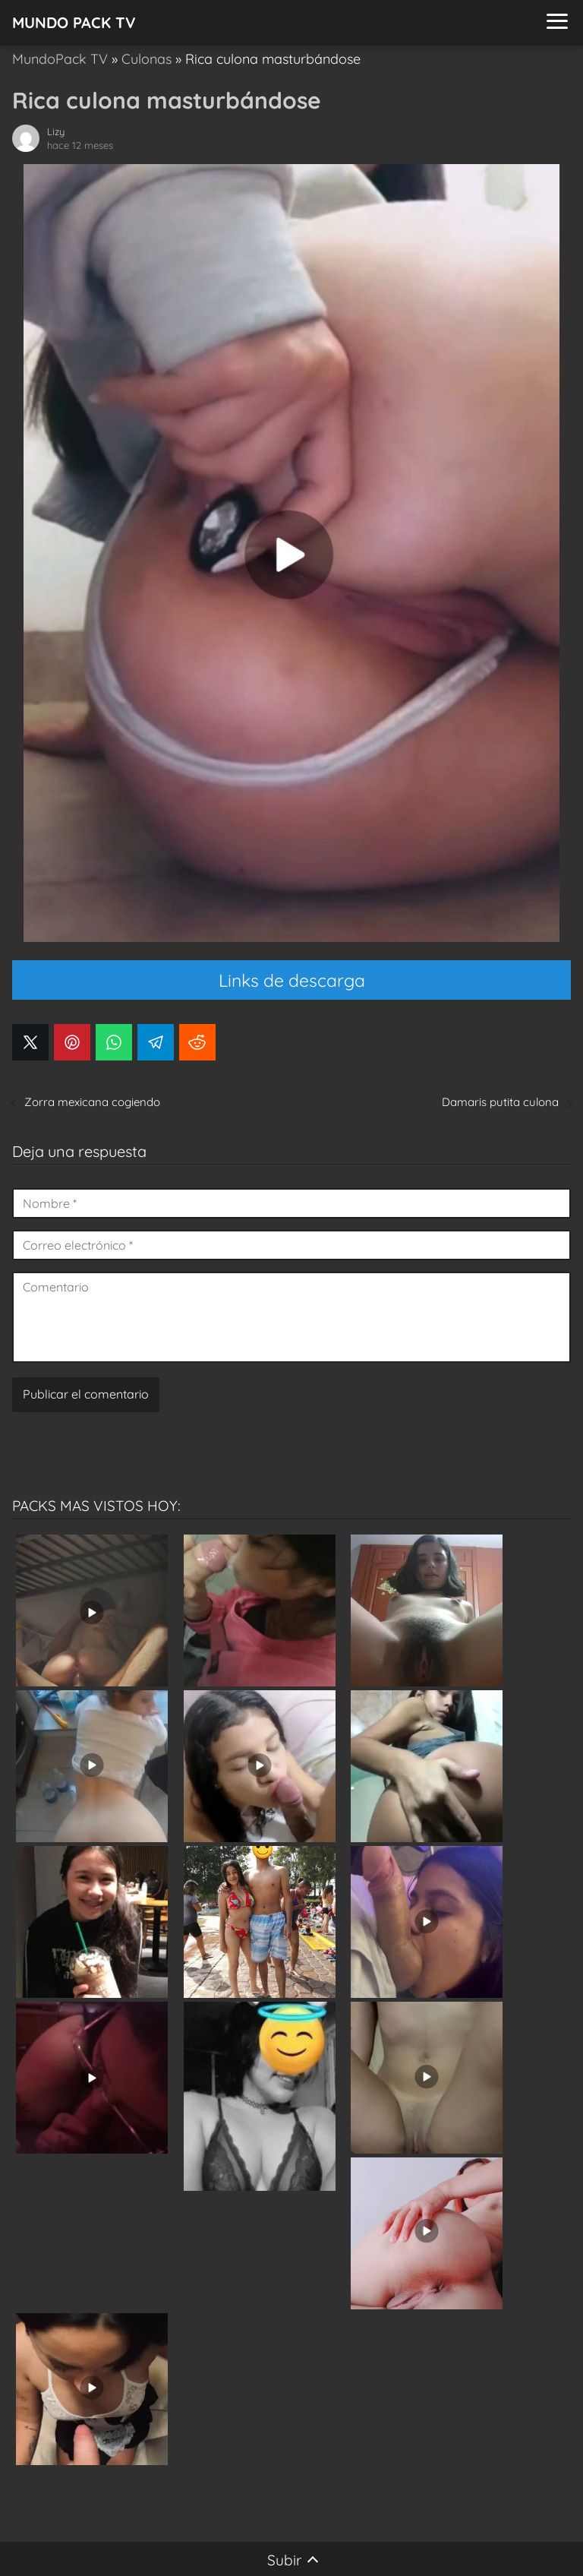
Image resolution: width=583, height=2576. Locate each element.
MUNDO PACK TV (74, 22)
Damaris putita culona (500, 1102)
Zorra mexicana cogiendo (92, 1102)
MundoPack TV (60, 59)
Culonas (146, 59)
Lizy (56, 131)
